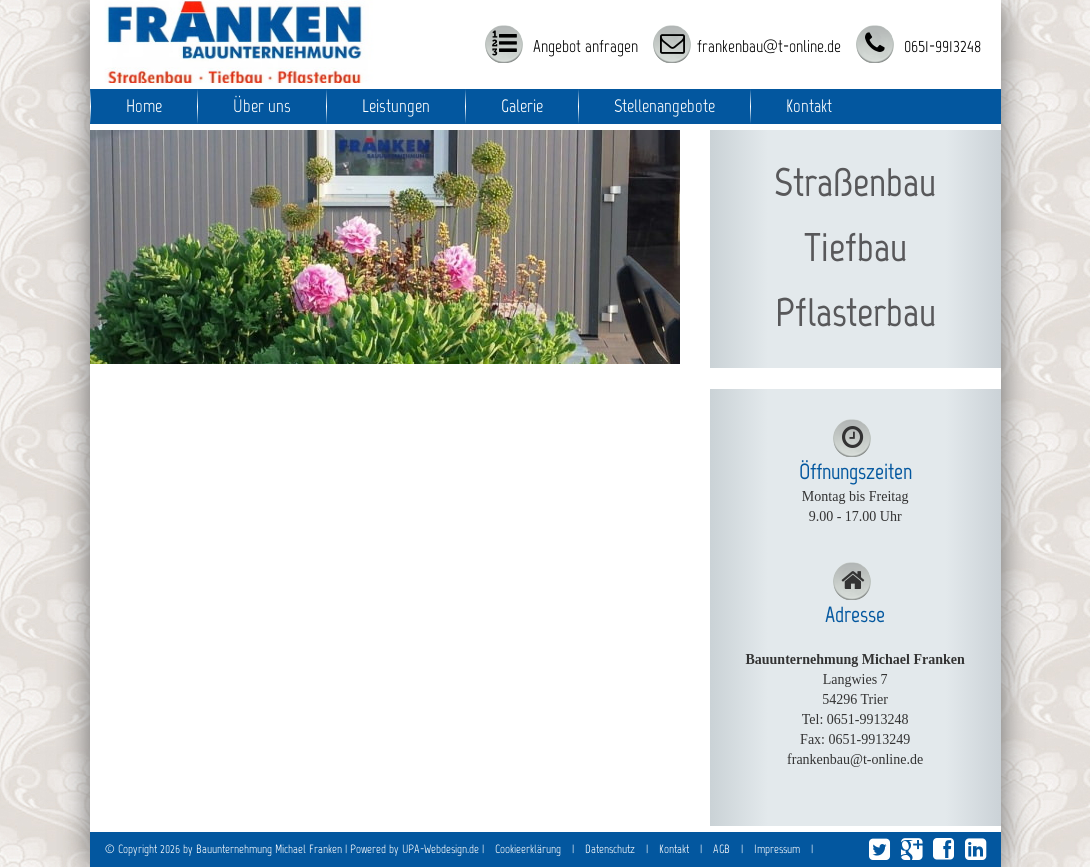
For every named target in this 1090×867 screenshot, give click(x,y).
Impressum (777, 849)
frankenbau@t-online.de (769, 46)
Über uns (262, 106)
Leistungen (396, 106)
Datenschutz (610, 849)
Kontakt (809, 106)
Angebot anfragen (583, 46)
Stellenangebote (664, 106)
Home (144, 106)
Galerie (522, 106)
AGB (721, 849)
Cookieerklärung (528, 849)
